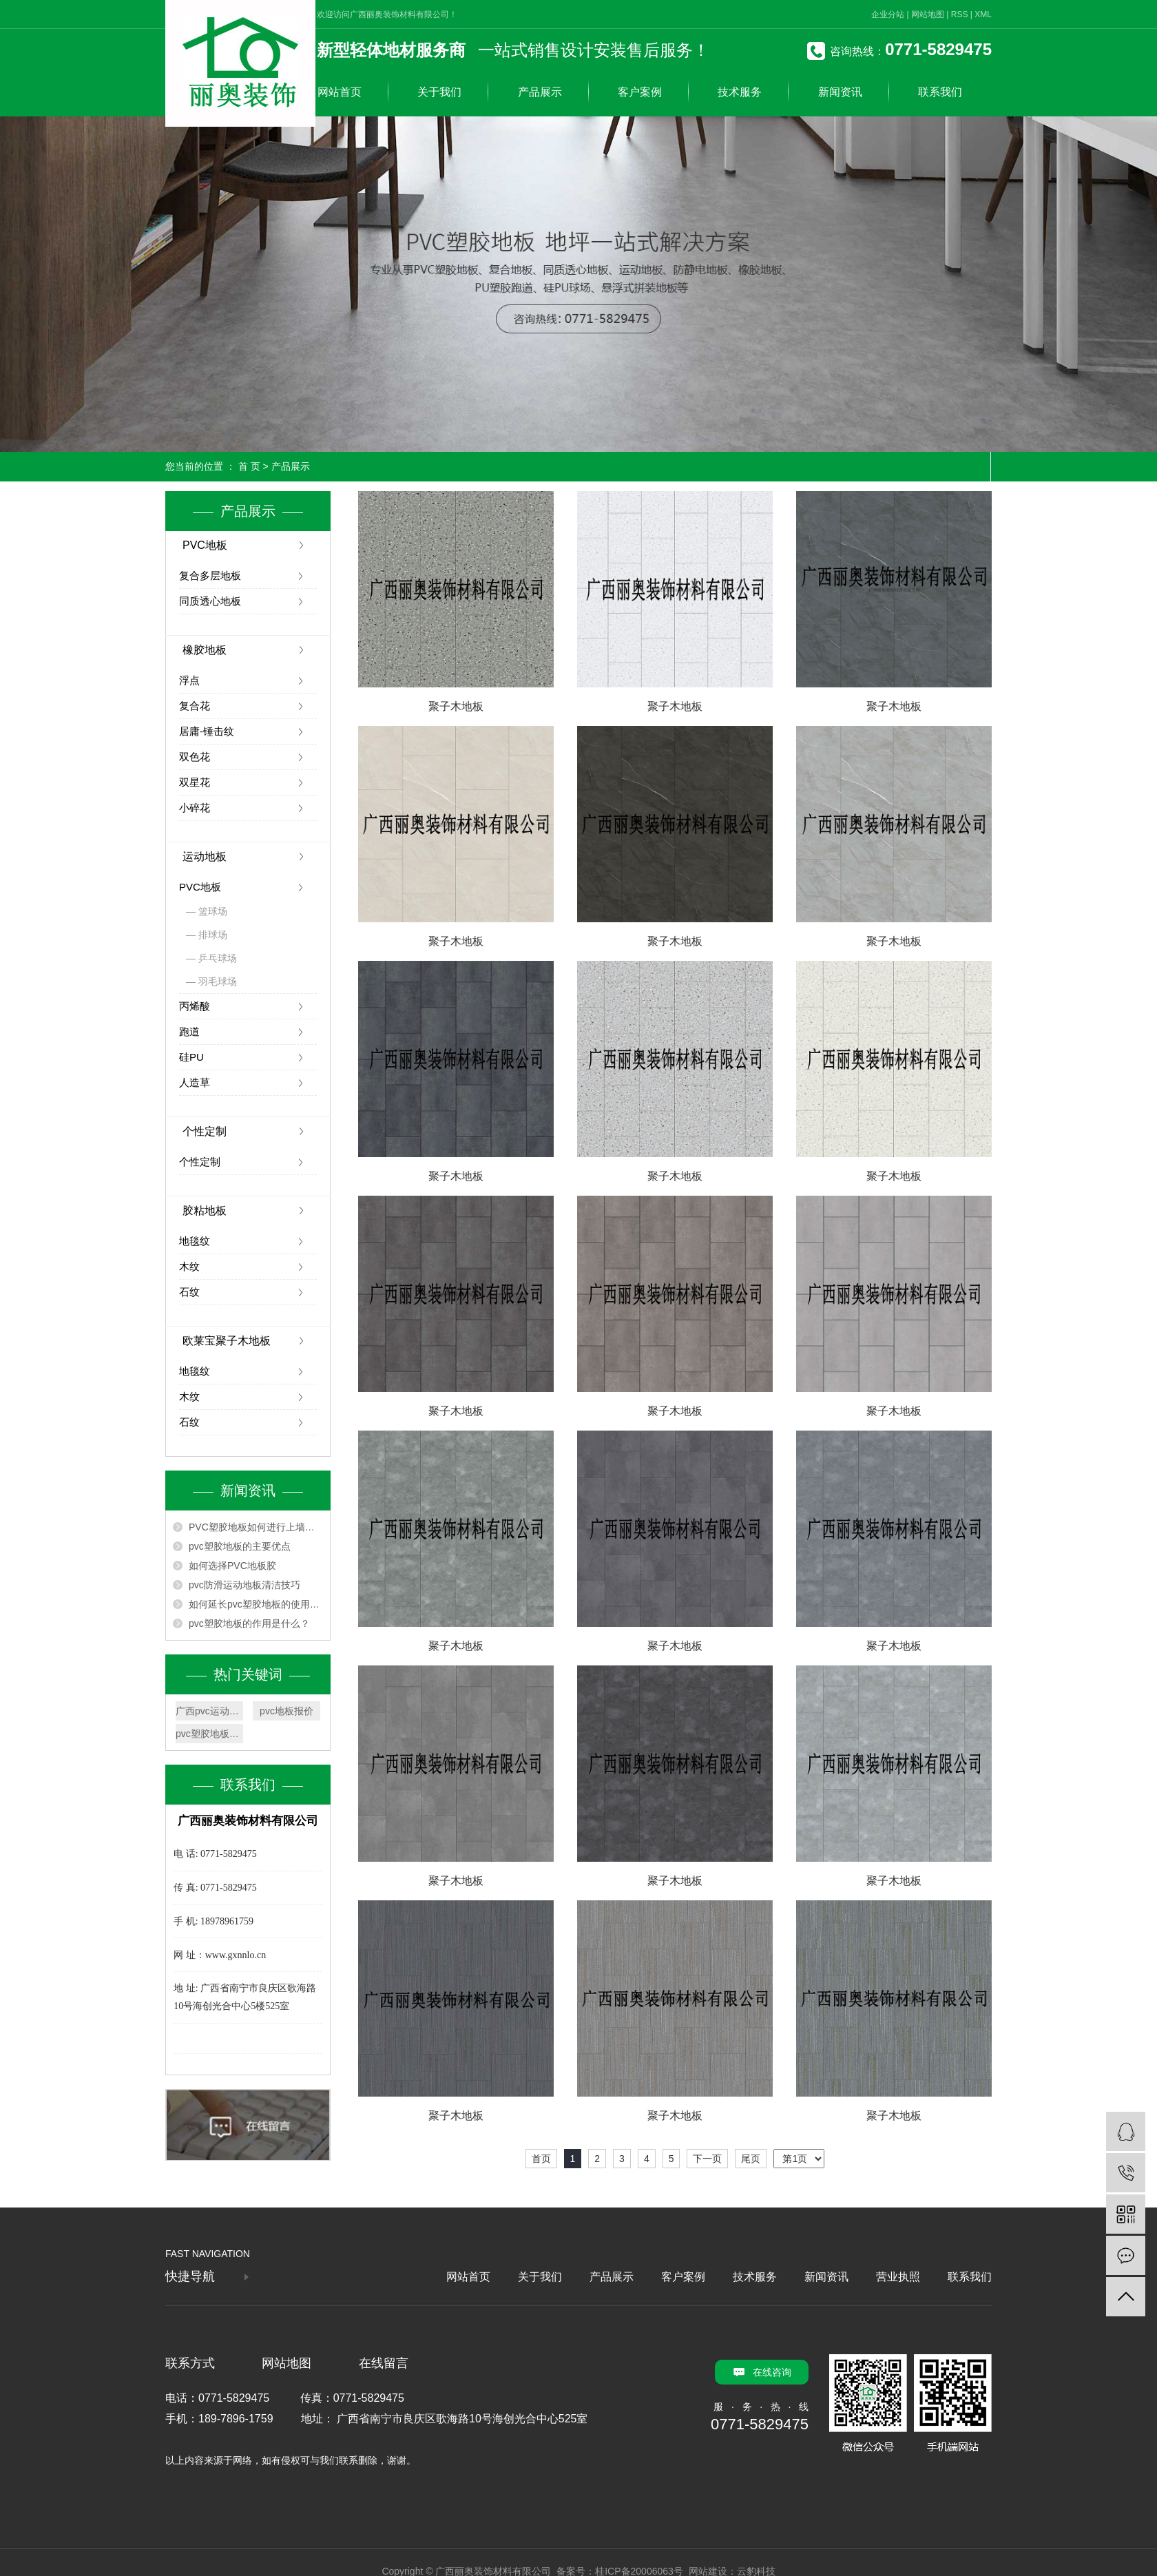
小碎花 (194, 807)
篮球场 (212, 911)
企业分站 (887, 14)
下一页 (707, 2158)
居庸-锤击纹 (206, 731)
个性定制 (205, 1131)
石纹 (189, 1292)
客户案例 (640, 92)
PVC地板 (205, 545)
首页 (541, 2158)
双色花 (194, 756)
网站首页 (339, 92)
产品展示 (540, 92)
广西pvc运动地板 (209, 1710)
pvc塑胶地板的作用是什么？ (249, 1623)
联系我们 (940, 92)
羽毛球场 (217, 981)
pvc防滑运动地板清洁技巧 (244, 1584)
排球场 (212, 934)
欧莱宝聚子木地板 (227, 1341)
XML (983, 14)
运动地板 (205, 856)
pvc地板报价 (286, 1710)
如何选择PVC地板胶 (232, 1565)
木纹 (189, 1266)
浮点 (189, 680)
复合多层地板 (210, 575)
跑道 (189, 1031)
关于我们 (439, 92)
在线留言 (383, 2363)
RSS (959, 14)
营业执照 (898, 2277)
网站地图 (927, 14)
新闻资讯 (840, 92)
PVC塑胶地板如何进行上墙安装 (256, 1527)
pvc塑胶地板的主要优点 (240, 1546)
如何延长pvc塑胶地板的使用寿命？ (256, 1604)
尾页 (750, 2158)
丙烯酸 (194, 1006)
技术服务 (740, 92)
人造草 (194, 1082)
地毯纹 (194, 1241)
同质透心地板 (210, 601)
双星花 (194, 782)
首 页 (249, 466)
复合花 (194, 705)
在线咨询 (772, 2372)
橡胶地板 (205, 650)
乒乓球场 (217, 958)
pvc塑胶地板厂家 (209, 1733)
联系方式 (190, 2363)
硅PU (191, 1057)
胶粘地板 (205, 1210)
